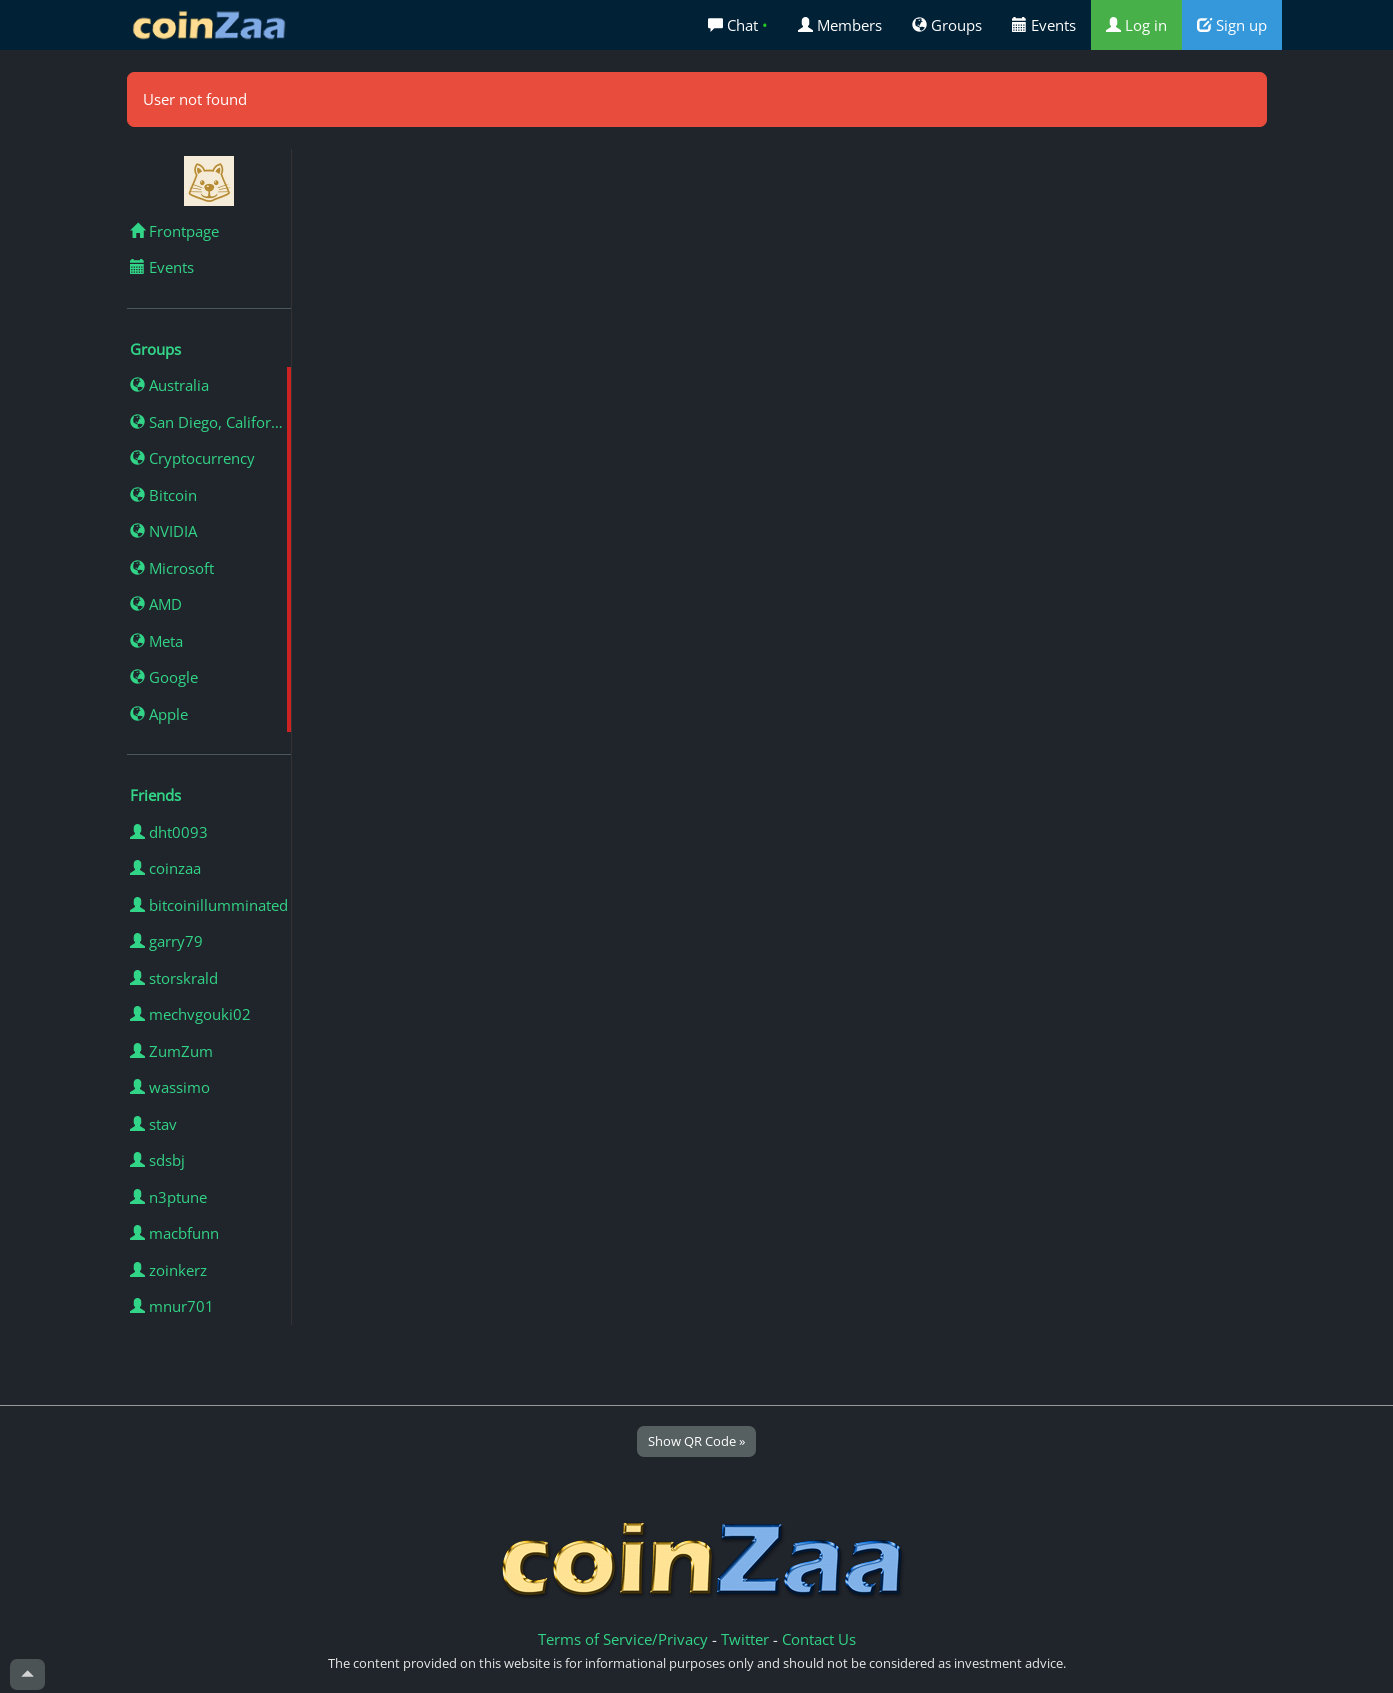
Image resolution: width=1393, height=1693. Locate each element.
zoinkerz (168, 1270)
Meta (156, 641)
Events (1044, 25)
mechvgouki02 (190, 1014)
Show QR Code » (696, 1441)
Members (840, 25)
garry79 (166, 941)
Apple (159, 714)
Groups (947, 25)
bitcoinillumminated (209, 905)
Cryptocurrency (192, 458)
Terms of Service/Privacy (623, 1639)
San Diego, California (210, 422)
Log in (1136, 25)
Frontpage (174, 231)
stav (153, 1124)
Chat (738, 25)
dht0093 (169, 832)
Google (164, 677)
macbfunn (174, 1233)
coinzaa (165, 868)
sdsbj (157, 1160)
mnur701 (172, 1306)
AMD (156, 604)
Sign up (1232, 25)
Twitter (745, 1639)
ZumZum (171, 1051)
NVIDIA (163, 531)
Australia (169, 385)
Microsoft (172, 568)
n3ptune (168, 1197)
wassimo (170, 1087)
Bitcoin (163, 495)
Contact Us (819, 1639)
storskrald (174, 978)
